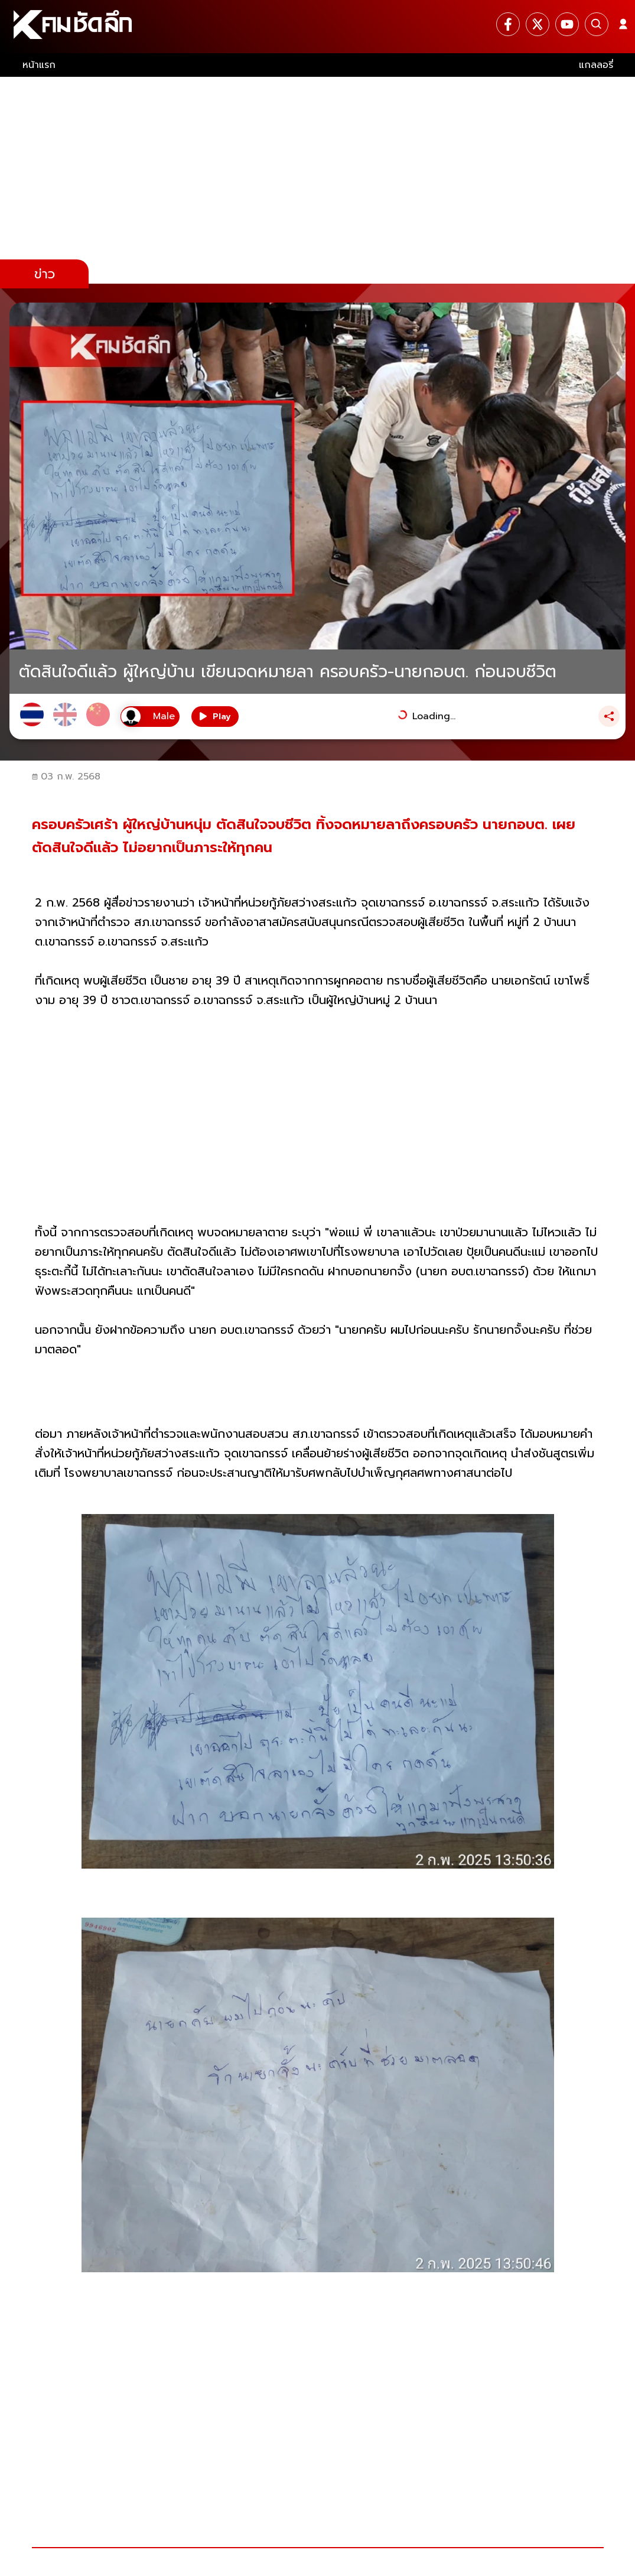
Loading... (433, 716)
